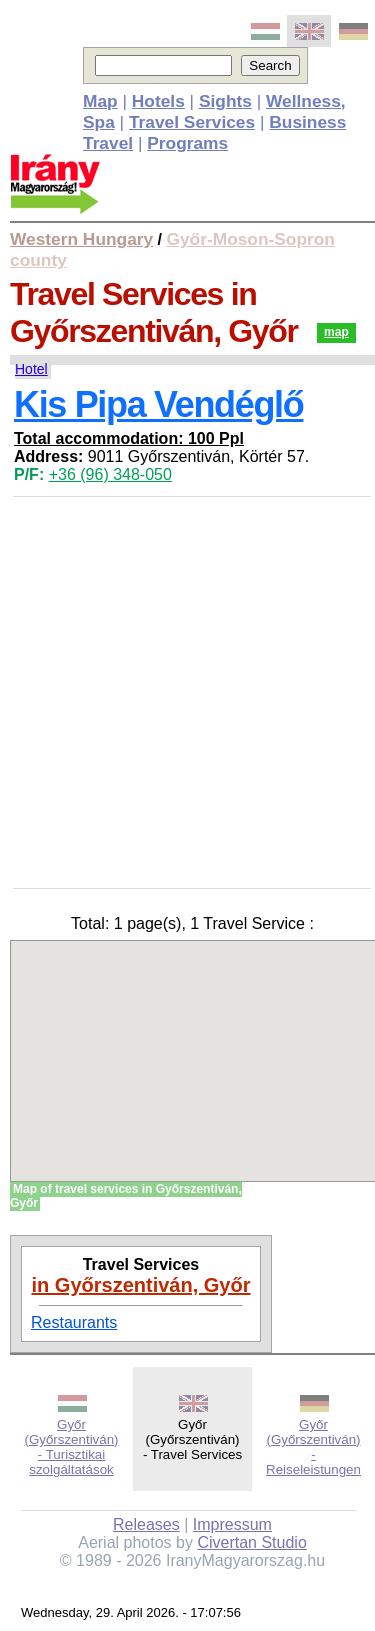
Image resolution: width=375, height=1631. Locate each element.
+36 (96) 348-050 (110, 474)
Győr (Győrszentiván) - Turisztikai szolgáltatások (71, 1447)
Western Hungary (81, 239)
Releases (146, 1524)
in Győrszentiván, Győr (141, 1285)
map (336, 332)
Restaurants (74, 1322)
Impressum (232, 1524)
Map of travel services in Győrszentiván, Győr (126, 1196)
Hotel (31, 369)
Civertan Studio (251, 1542)
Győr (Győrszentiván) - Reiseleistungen (313, 1447)
